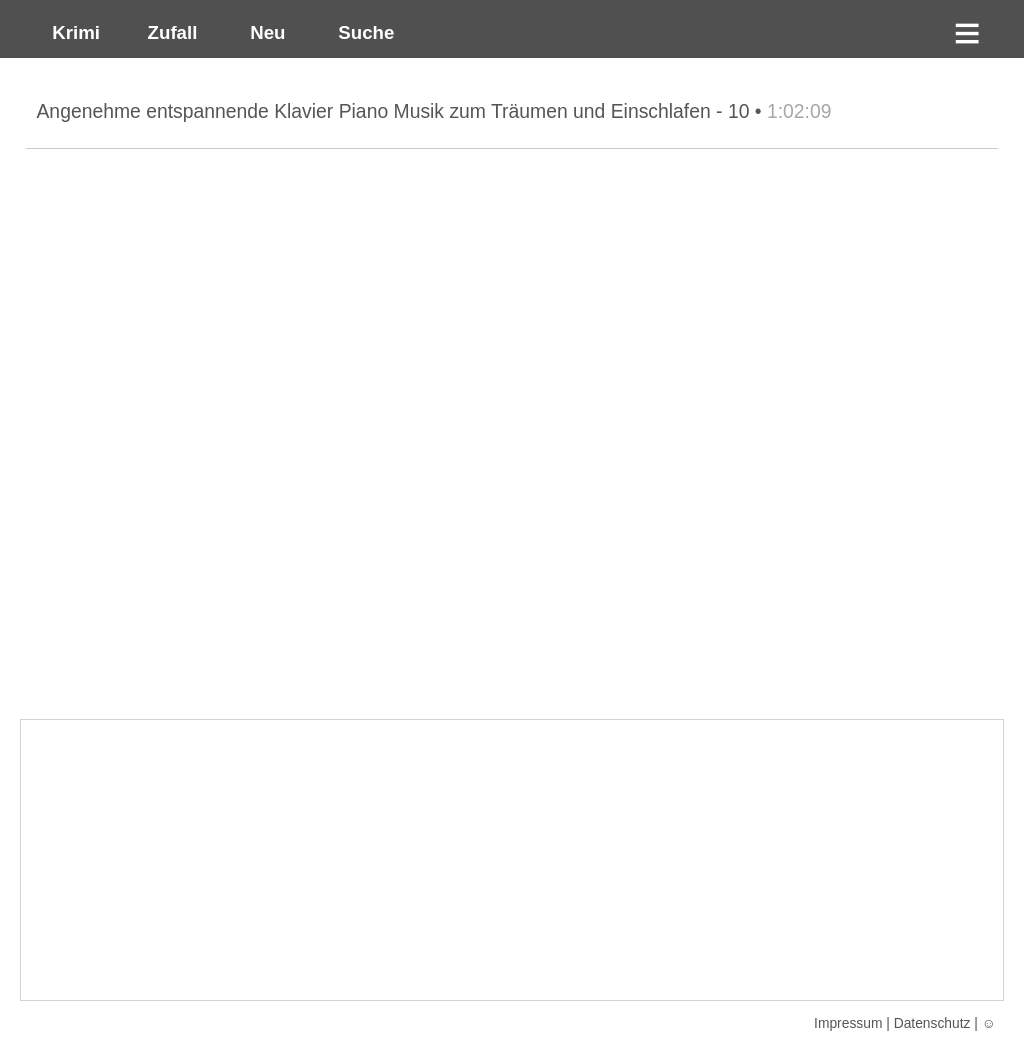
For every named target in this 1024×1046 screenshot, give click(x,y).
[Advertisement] (511, 860)
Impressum (848, 1023)
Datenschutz (932, 1023)
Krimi (71, 32)
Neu (265, 32)
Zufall (169, 32)
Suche (361, 32)
